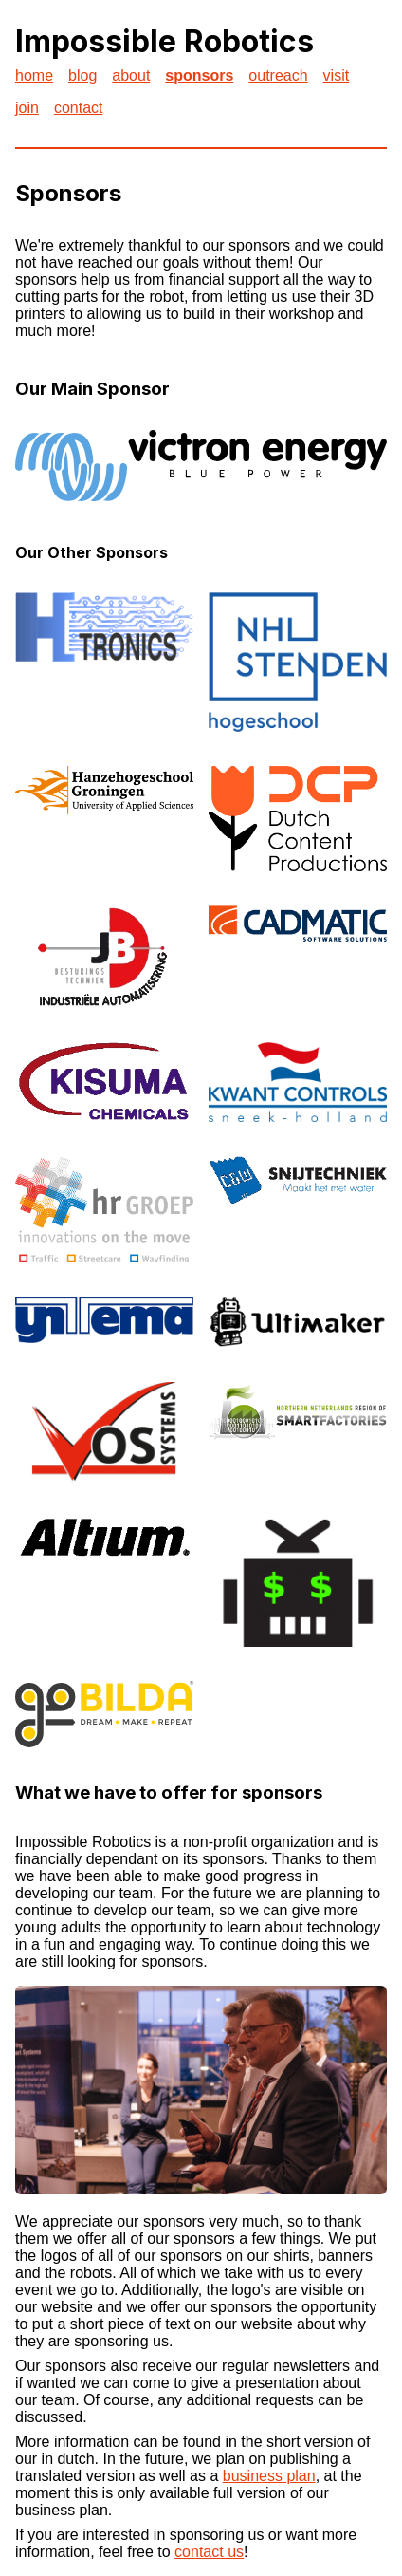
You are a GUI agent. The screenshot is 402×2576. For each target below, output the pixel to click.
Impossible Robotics (164, 41)
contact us (209, 2552)
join (27, 108)
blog (82, 75)
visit (336, 75)
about (131, 75)
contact (78, 108)
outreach (277, 75)
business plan (269, 2476)
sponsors (199, 75)
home (34, 75)
